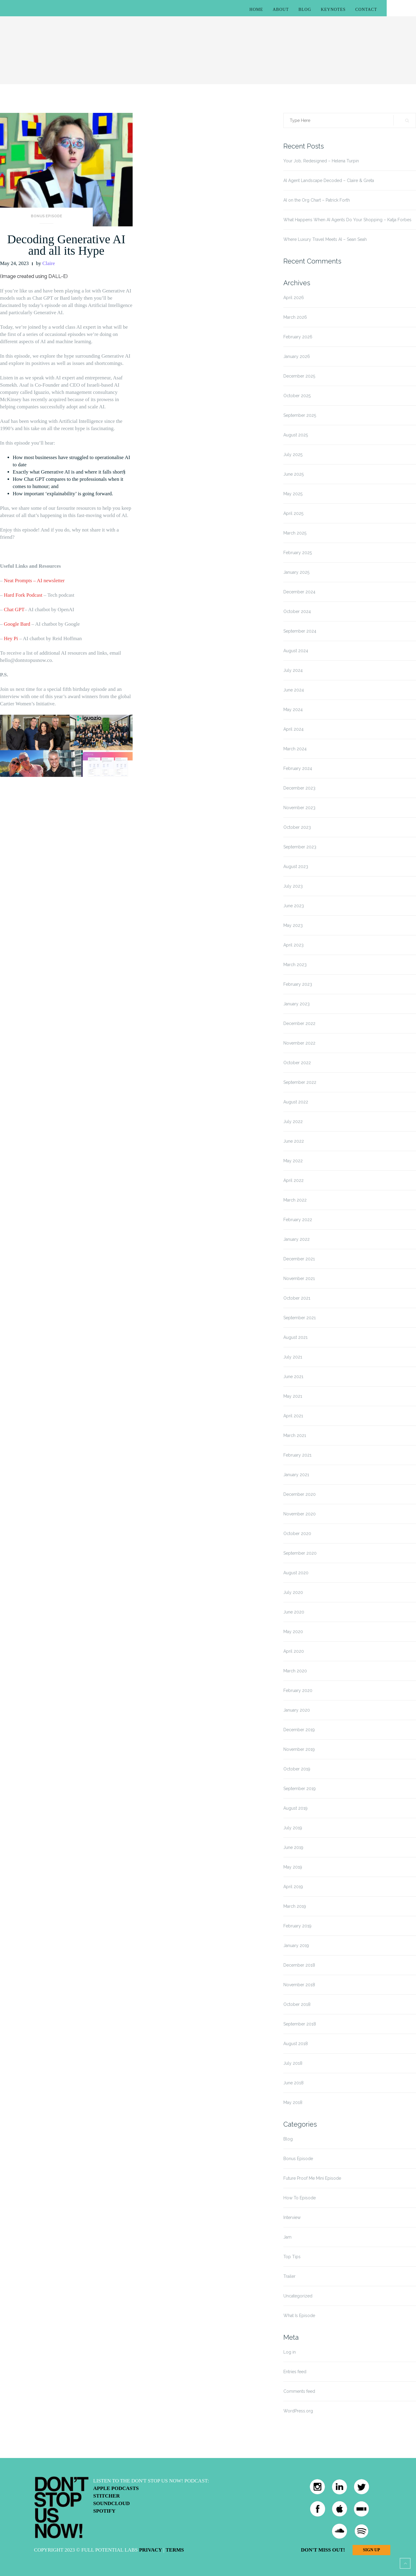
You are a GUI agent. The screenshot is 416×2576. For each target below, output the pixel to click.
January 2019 (296, 1945)
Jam (287, 2237)
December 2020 (299, 1494)
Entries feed (294, 2371)
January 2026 (296, 356)
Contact (366, 9)
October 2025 (297, 395)
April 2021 (293, 1415)
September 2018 (299, 2024)
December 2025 (299, 376)
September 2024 (299, 631)
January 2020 (296, 1710)
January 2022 (296, 1239)
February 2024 (297, 768)
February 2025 (297, 552)
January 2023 (296, 1003)
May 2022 (293, 1160)
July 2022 (293, 1121)
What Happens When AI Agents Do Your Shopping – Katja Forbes (347, 219)
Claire (48, 263)
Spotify (104, 2511)
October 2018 (297, 2004)
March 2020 (295, 1670)
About (281, 9)
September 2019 (299, 1788)
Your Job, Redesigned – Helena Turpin (321, 160)
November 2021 (299, 1278)
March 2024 (295, 748)
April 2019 (293, 1886)
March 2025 (294, 533)
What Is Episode (299, 2315)
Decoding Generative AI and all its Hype (66, 244)
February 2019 (297, 1925)
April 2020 (293, 1651)
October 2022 (297, 1062)
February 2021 (297, 1455)
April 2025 (293, 513)
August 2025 (295, 435)
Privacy (150, 2550)
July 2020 (293, 1592)
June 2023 (293, 905)
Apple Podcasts (116, 2488)
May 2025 (292, 493)
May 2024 (293, 709)
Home (256, 9)
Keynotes (333, 9)
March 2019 (294, 1906)
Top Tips (292, 2256)
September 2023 (299, 846)
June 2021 (293, 1376)
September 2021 (299, 1317)
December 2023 (299, 788)
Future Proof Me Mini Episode (312, 2178)
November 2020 (299, 1513)
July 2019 (292, 1827)
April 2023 (293, 945)
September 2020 (300, 1553)
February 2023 (297, 984)
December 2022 (299, 1023)
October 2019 (296, 1769)
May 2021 (292, 1396)
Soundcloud (111, 2503)
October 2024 (297, 611)
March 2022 (295, 1200)
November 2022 (299, 1043)
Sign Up (371, 2550)
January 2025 (296, 572)
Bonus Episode (46, 216)
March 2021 (294, 1435)
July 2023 (293, 886)
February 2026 (297, 336)
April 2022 (293, 1180)
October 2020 (297, 1533)
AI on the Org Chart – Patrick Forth (316, 200)
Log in (289, 2352)
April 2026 (293, 297)
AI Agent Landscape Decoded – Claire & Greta (328, 180)
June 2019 (293, 1847)
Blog (304, 9)
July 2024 (293, 670)
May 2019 (292, 1867)
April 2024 (293, 729)
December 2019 (299, 1729)
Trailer (289, 2276)
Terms (175, 2550)
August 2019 (295, 1808)
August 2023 (295, 866)
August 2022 (295, 1102)
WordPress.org (298, 2410)
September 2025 (299, 415)
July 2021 (292, 1357)
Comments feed (299, 2391)
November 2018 (299, 1984)
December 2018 (299, 1965)
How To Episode (299, 2197)
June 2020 (293, 1612)
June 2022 (293, 1141)
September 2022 (299, 1082)
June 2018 (293, 2082)
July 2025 (292, 454)
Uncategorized (297, 2296)
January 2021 (296, 1474)
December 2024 (299, 591)
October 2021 (296, 1298)
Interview (292, 2217)
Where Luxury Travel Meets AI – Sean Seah (325, 239)
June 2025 (293, 474)
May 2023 (293, 925)
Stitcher (106, 2496)
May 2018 (292, 2102)
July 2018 (292, 2063)
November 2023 (299, 807)
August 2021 (295, 1337)
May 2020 (293, 1631)
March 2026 (295, 317)
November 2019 (299, 1749)
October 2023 (297, 827)
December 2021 (299, 1258)
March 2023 (295, 964)
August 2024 (295, 650)
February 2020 (297, 1690)
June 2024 (293, 690)
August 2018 (295, 2043)
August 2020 (295, 1572)
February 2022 (297, 1219)
